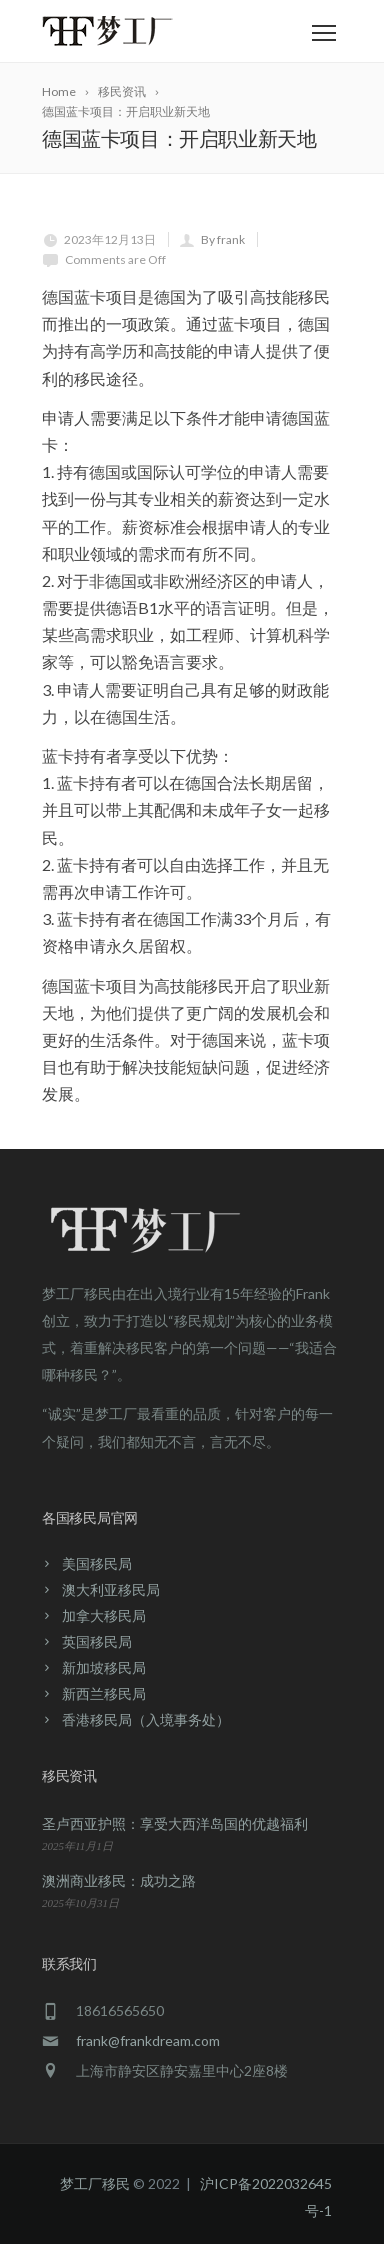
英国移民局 (97, 1641)
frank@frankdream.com (148, 2040)
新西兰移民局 (104, 1693)
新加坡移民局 (104, 1667)
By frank (223, 239)
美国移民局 (97, 1563)
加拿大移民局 (104, 1615)
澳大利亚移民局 (111, 1589)
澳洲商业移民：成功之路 (119, 1880)
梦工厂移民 (95, 2183)
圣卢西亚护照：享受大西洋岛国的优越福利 (175, 1823)
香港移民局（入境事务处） (146, 1719)
